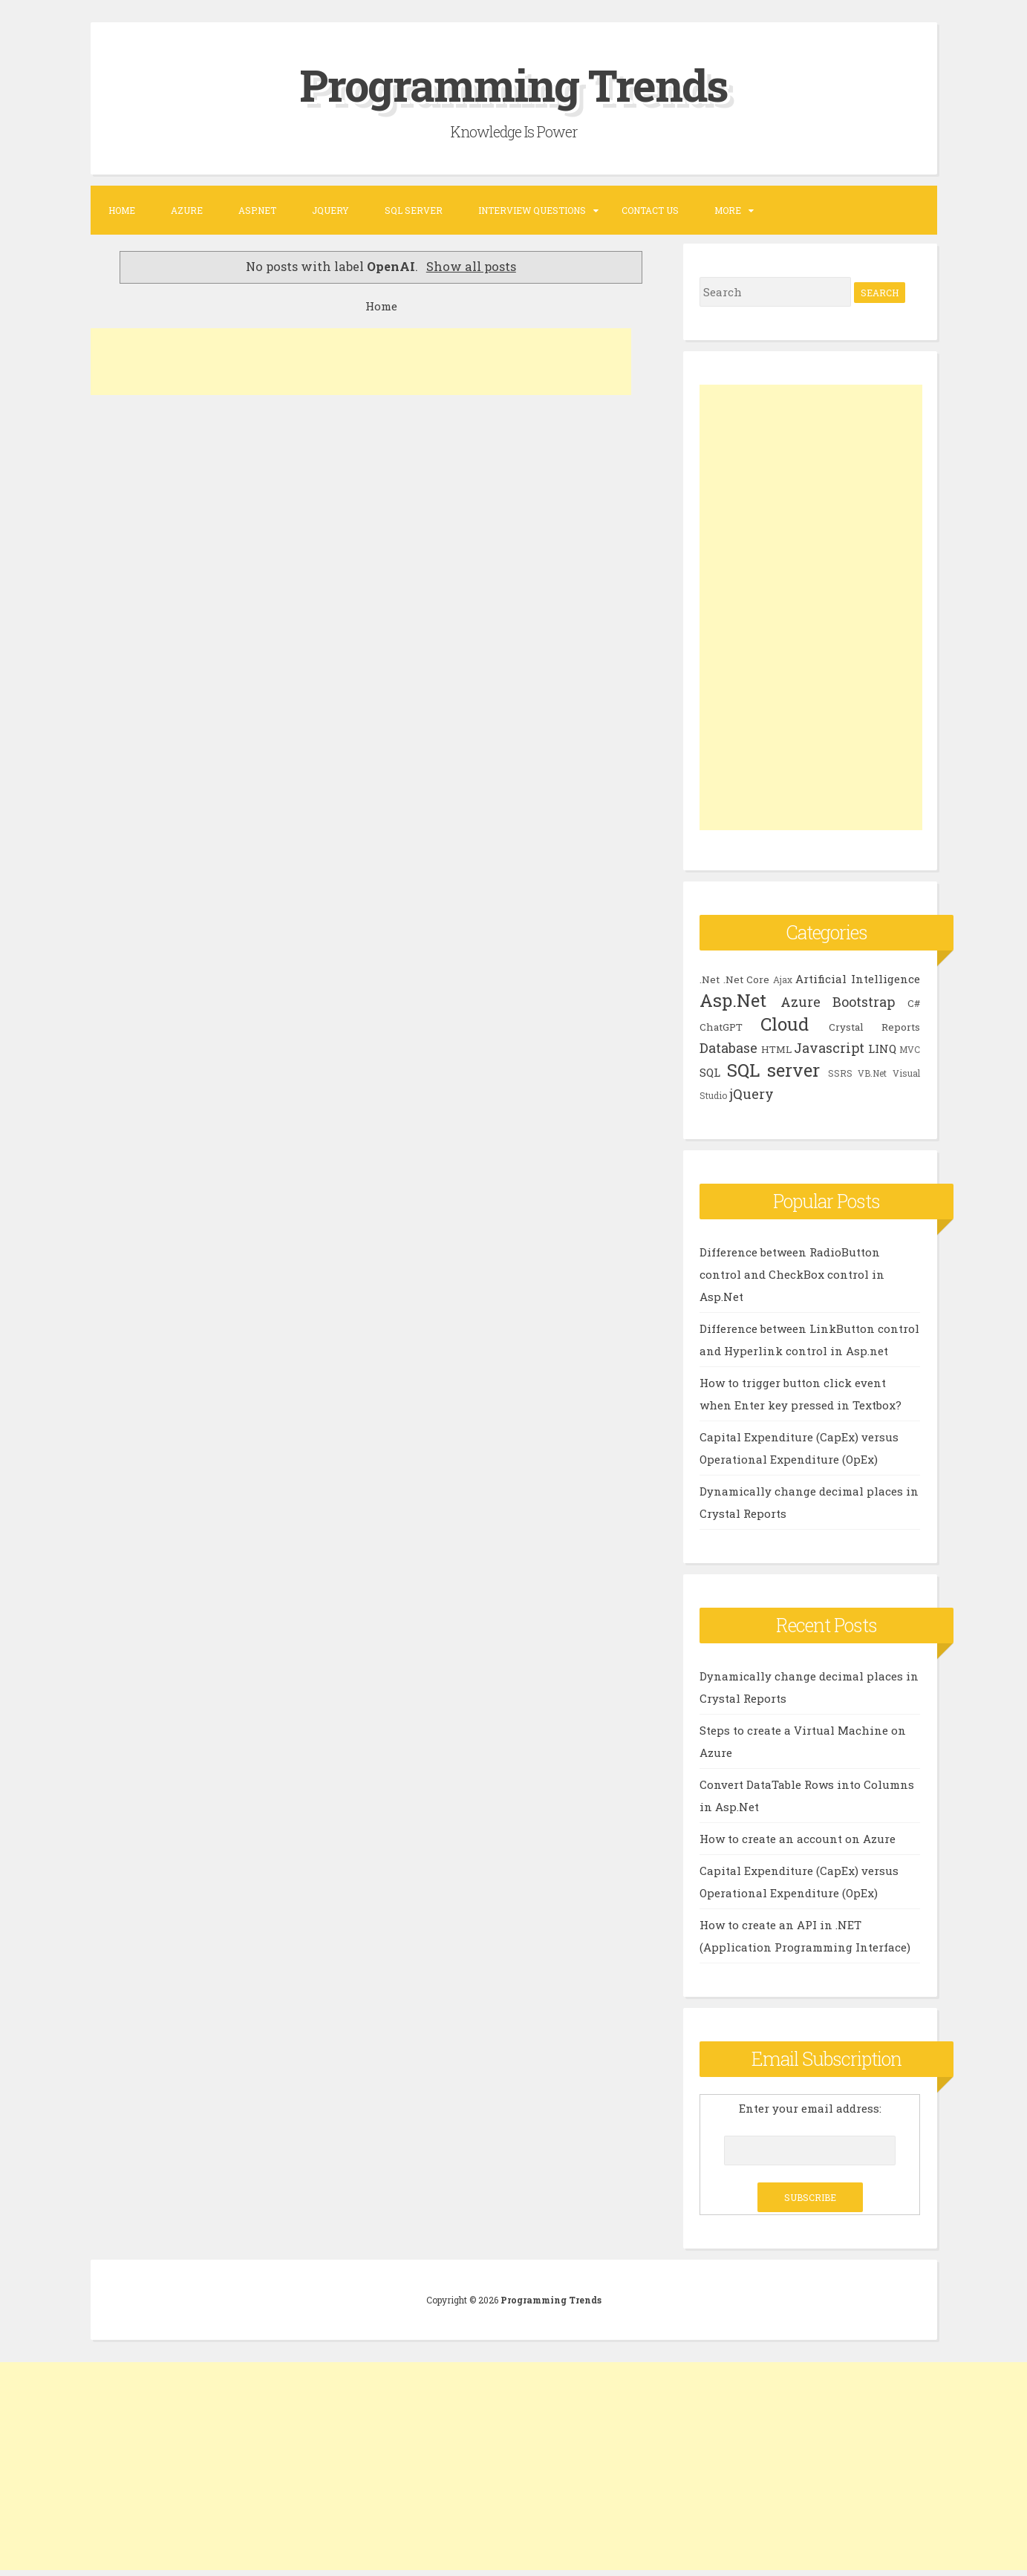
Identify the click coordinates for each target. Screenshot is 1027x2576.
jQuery (751, 1093)
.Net (710, 978)
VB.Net (872, 1072)
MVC (909, 1048)
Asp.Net (733, 999)
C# (913, 1002)
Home (121, 209)
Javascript (829, 1047)
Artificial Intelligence (857, 978)
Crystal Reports (874, 1026)
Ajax (782, 979)
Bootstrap (863, 1001)
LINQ (882, 1047)
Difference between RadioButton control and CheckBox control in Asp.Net (792, 1273)
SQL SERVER (414, 209)
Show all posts (471, 266)
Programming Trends (514, 84)
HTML (776, 1048)
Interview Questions (532, 209)
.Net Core (746, 978)
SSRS (840, 1072)
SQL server (774, 1069)
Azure (187, 209)
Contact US (650, 209)
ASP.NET (257, 209)
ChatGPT (721, 1026)
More (727, 209)
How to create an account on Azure (798, 1837)
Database (728, 1047)
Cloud (784, 1023)
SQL (710, 1071)
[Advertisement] (361, 361)
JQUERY (330, 209)
